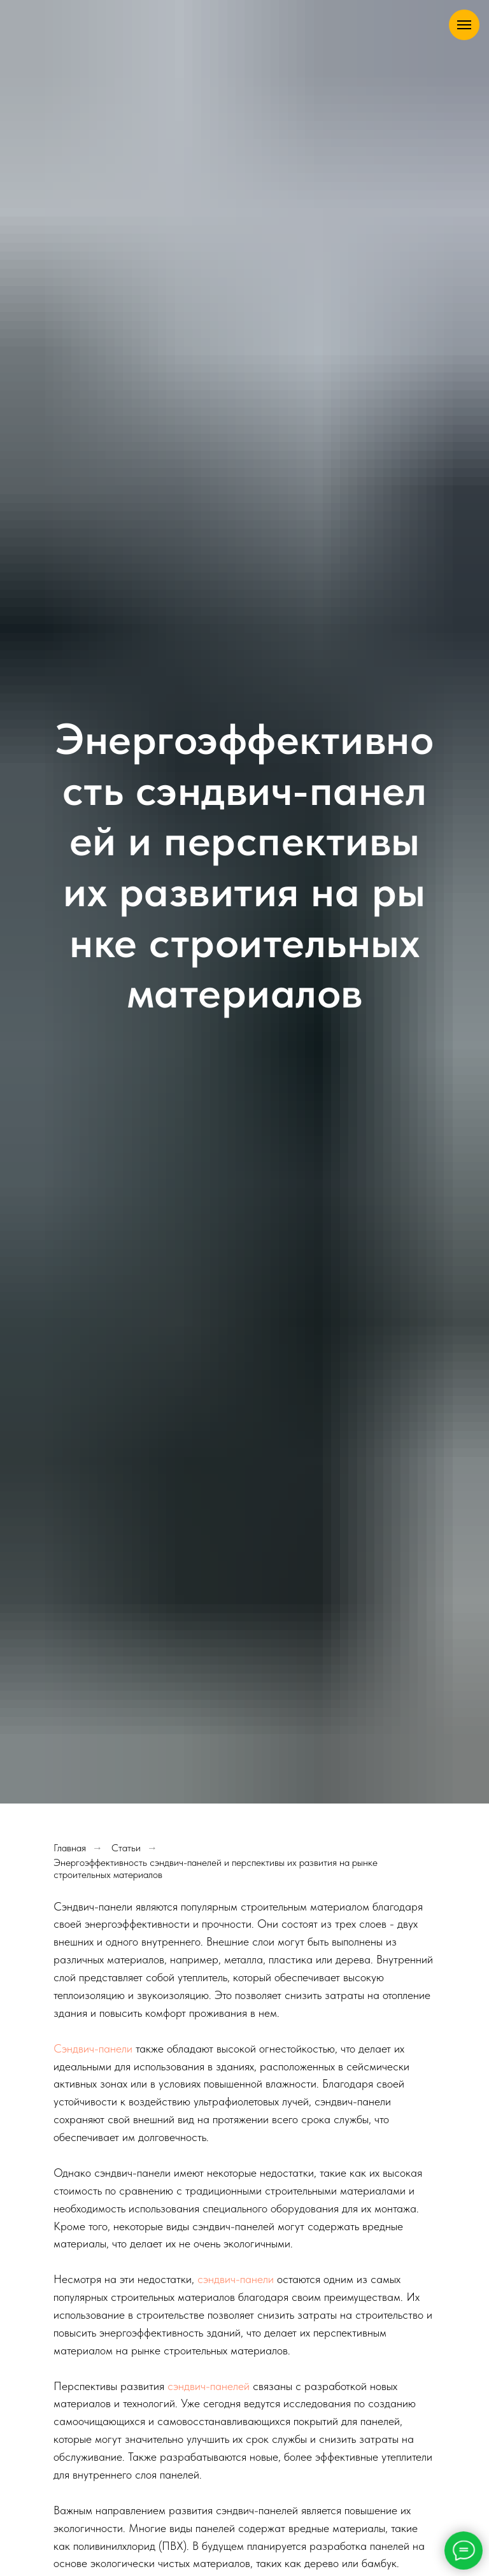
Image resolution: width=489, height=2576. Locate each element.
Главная (69, 1848)
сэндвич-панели (235, 2279)
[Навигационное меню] (464, 24)
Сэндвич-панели (92, 2048)
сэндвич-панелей (208, 2386)
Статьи (126, 1848)
